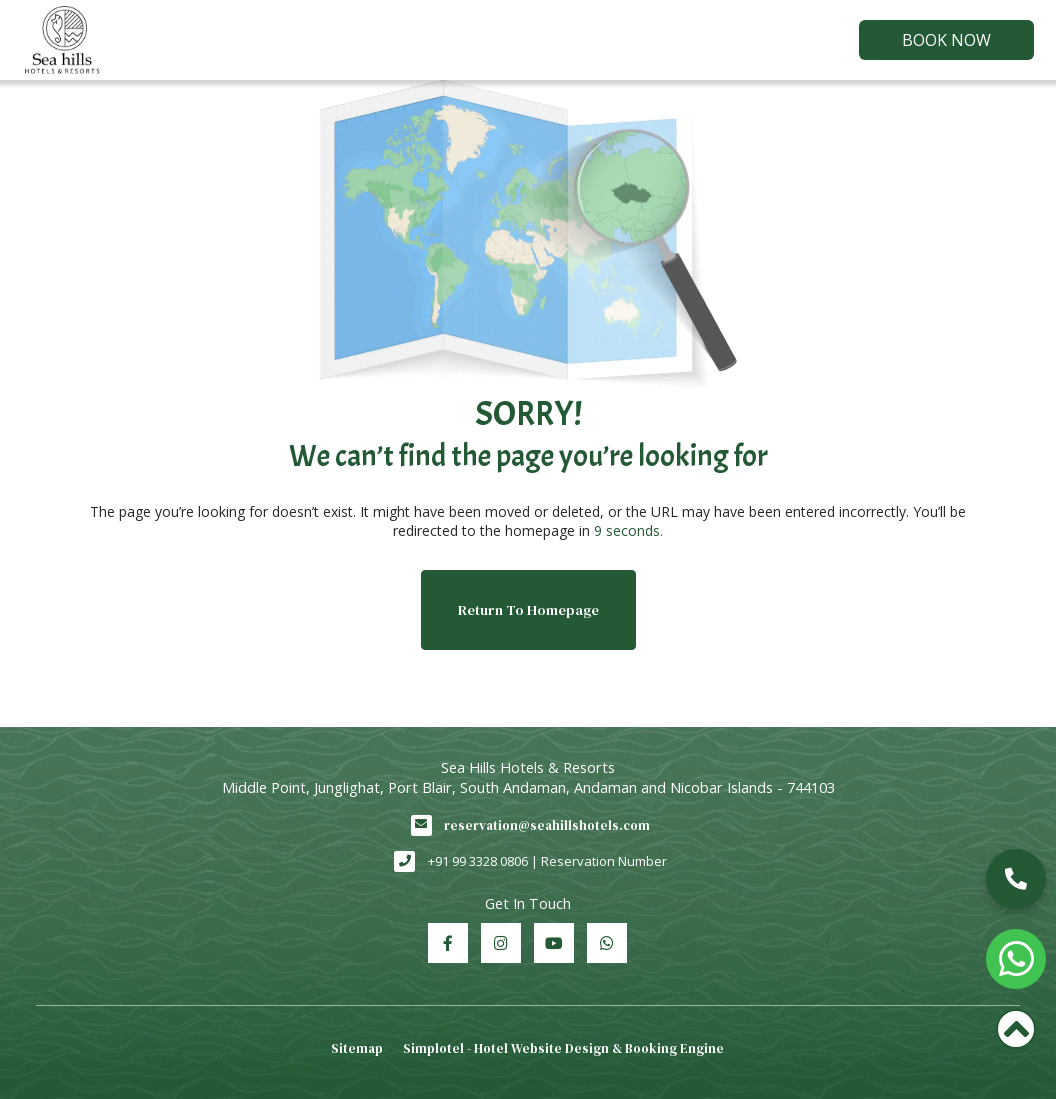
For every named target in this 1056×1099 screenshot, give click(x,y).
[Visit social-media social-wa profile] (607, 943)
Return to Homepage (528, 610)
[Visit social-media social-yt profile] (554, 943)
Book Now (946, 40)
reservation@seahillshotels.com (547, 825)
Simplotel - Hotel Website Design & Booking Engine (563, 1048)
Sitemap (357, 1048)
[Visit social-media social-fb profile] (448, 943)
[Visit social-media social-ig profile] (501, 943)
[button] (1016, 879)
